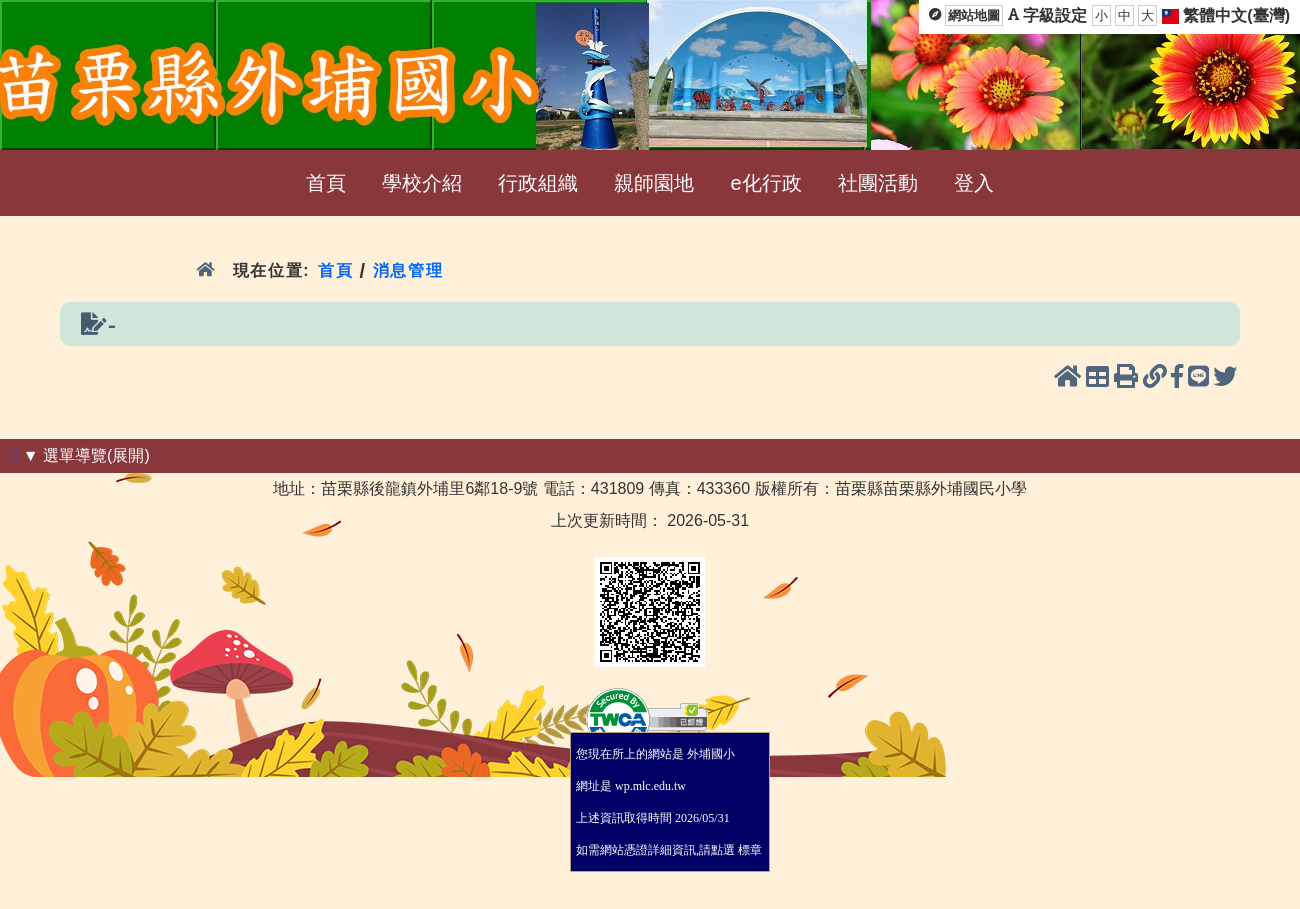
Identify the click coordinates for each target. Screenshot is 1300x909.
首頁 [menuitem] (326, 183)
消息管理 (408, 270)
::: (11, 455)
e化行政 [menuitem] (765, 183)
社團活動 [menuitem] (878, 183)
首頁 (335, 270)
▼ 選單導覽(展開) (86, 455)
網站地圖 (974, 15)
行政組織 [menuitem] (538, 183)
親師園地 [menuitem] (654, 183)
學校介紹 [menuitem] (422, 183)
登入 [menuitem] (974, 183)
